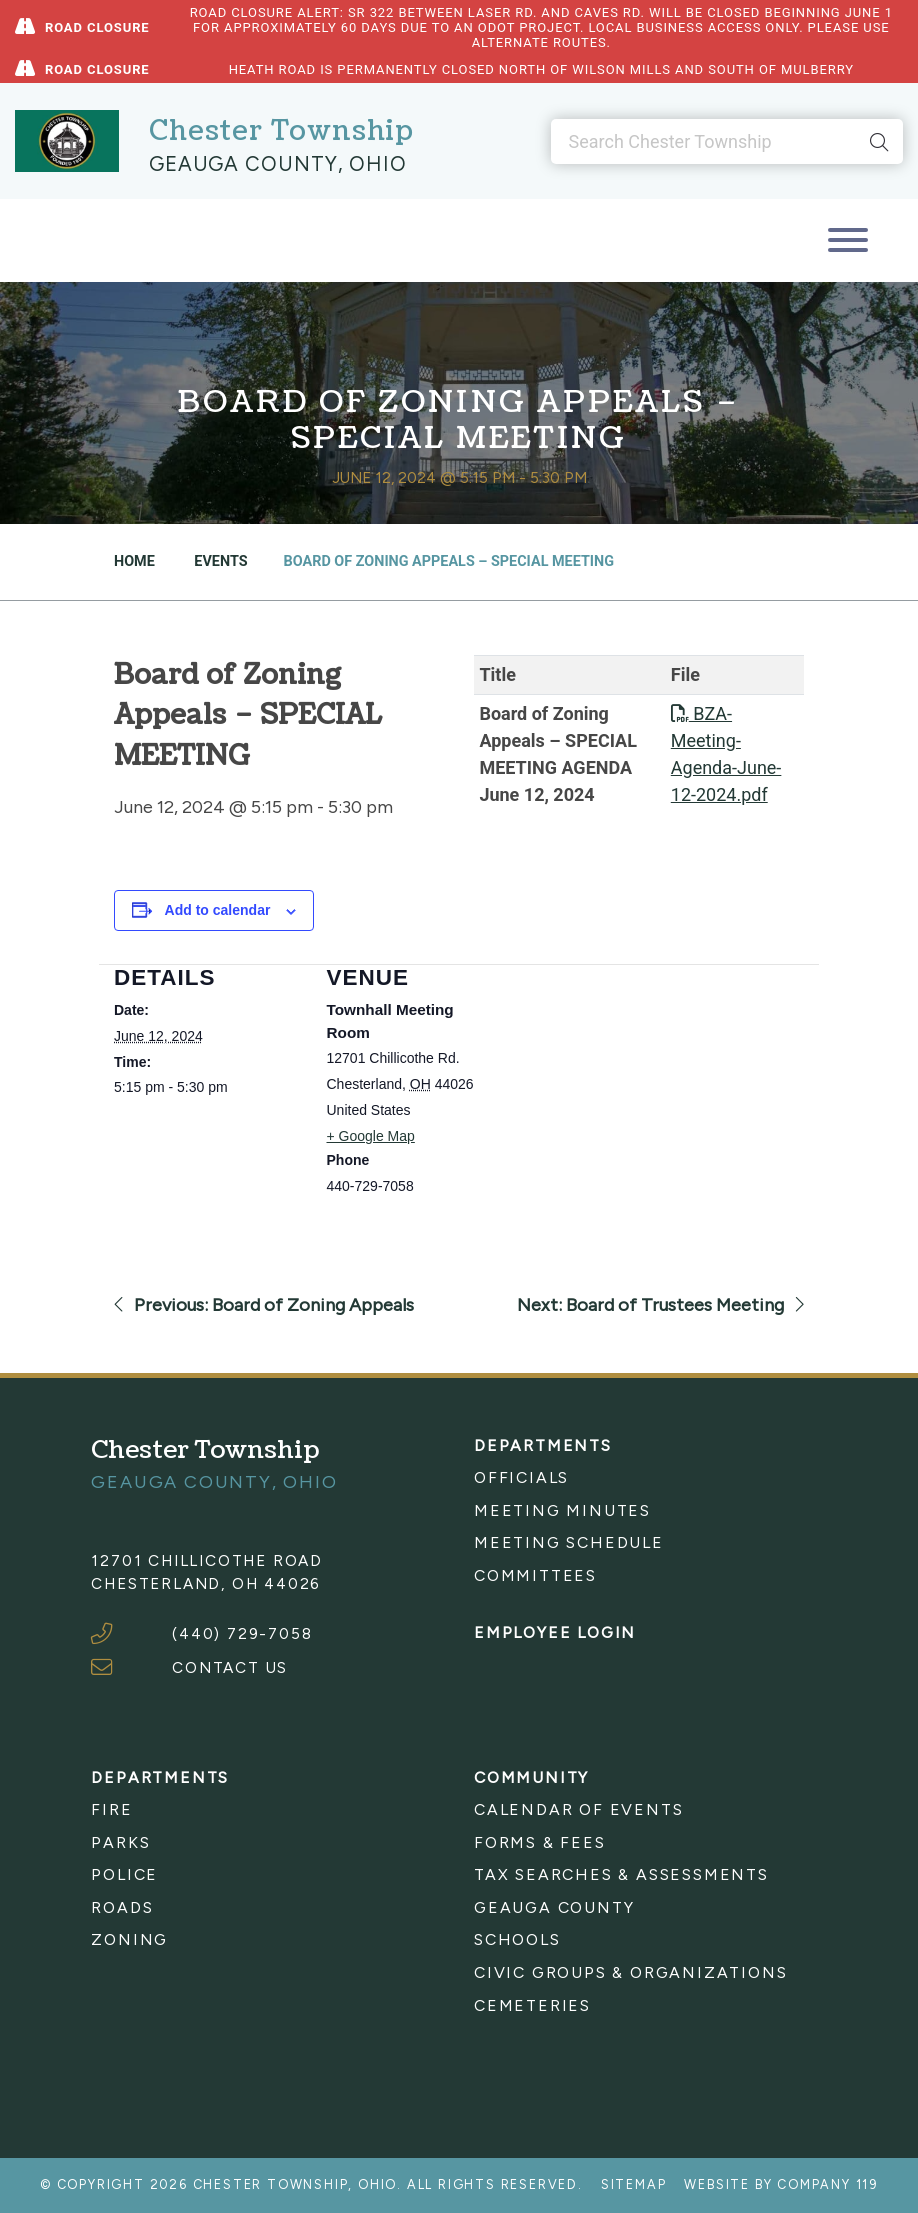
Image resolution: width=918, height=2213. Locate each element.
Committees (535, 1575)
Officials (521, 1477)
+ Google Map (371, 1136)
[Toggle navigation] (848, 240)
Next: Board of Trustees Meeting (660, 1305)
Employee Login (555, 1632)
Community (531, 1777)
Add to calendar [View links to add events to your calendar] (218, 910)
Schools (517, 1939)
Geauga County (554, 1907)
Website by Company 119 (781, 2184)
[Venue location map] (644, 1102)
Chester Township (281, 131)
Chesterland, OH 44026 (206, 1583)
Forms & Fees (540, 1842)
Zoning (129, 1939)
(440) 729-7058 (242, 1633)
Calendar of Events (578, 1809)
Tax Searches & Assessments (621, 1874)
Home (134, 561)
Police (124, 1874)
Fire (111, 1809)
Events (219, 561)
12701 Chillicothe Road (207, 1560)
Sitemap (634, 2184)
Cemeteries (532, 2005)
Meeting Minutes (562, 1510)
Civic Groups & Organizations (630, 1972)
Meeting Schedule (569, 1542)
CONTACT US (230, 1667)
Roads (122, 1907)
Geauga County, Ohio (278, 164)
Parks (120, 1842)
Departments (543, 1445)
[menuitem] (650, 1478)
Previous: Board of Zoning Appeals (264, 1305)
